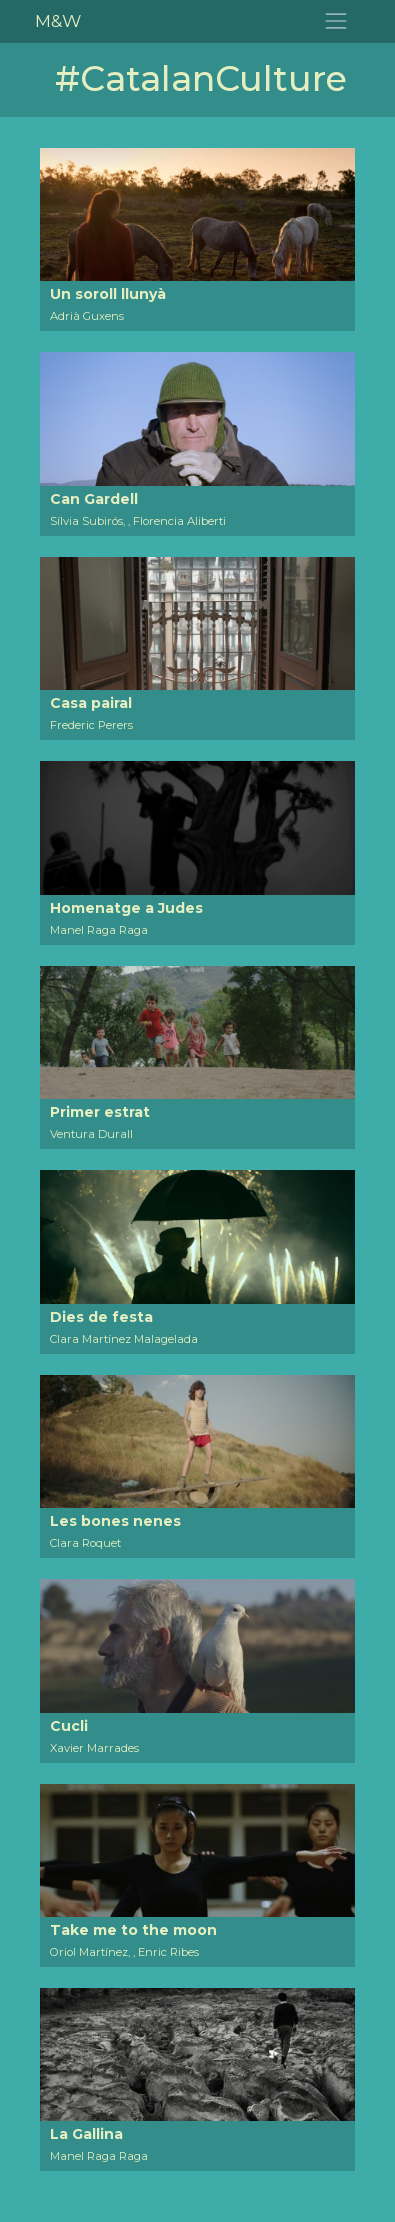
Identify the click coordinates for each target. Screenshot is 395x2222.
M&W (58, 20)
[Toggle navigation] (336, 21)
